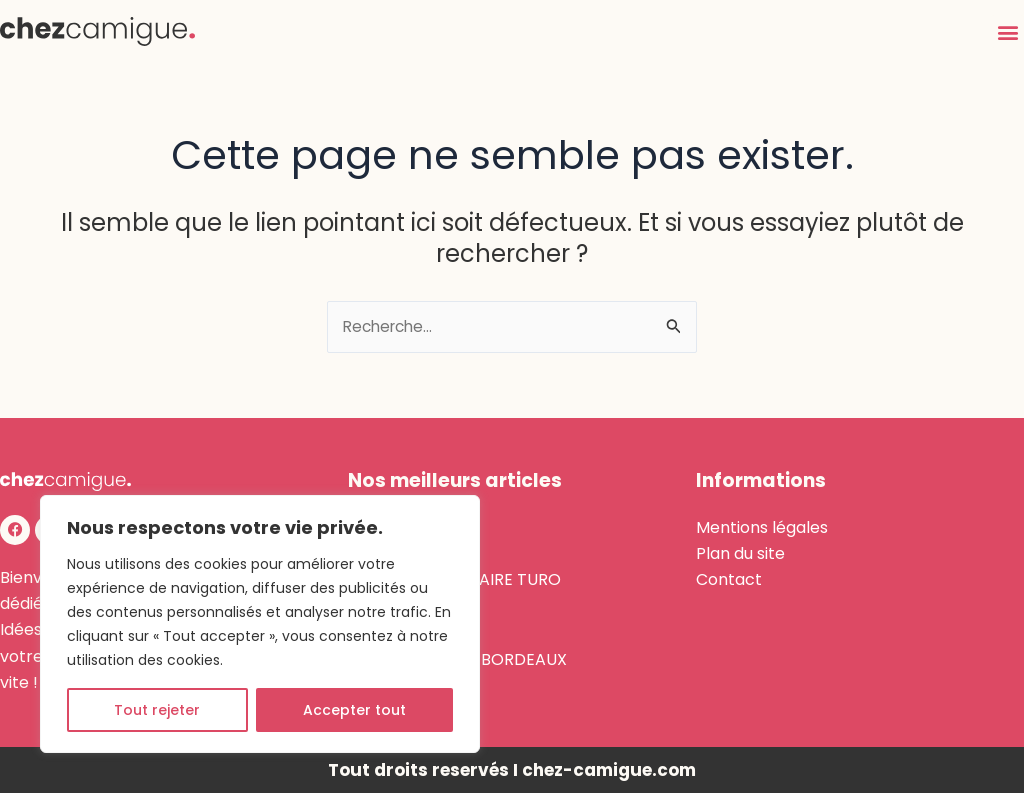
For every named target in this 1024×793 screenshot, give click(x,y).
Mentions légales (762, 527)
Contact (729, 579)
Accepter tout (354, 710)
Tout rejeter (157, 710)
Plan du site (740, 553)
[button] (1007, 31)
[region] (260, 624)
